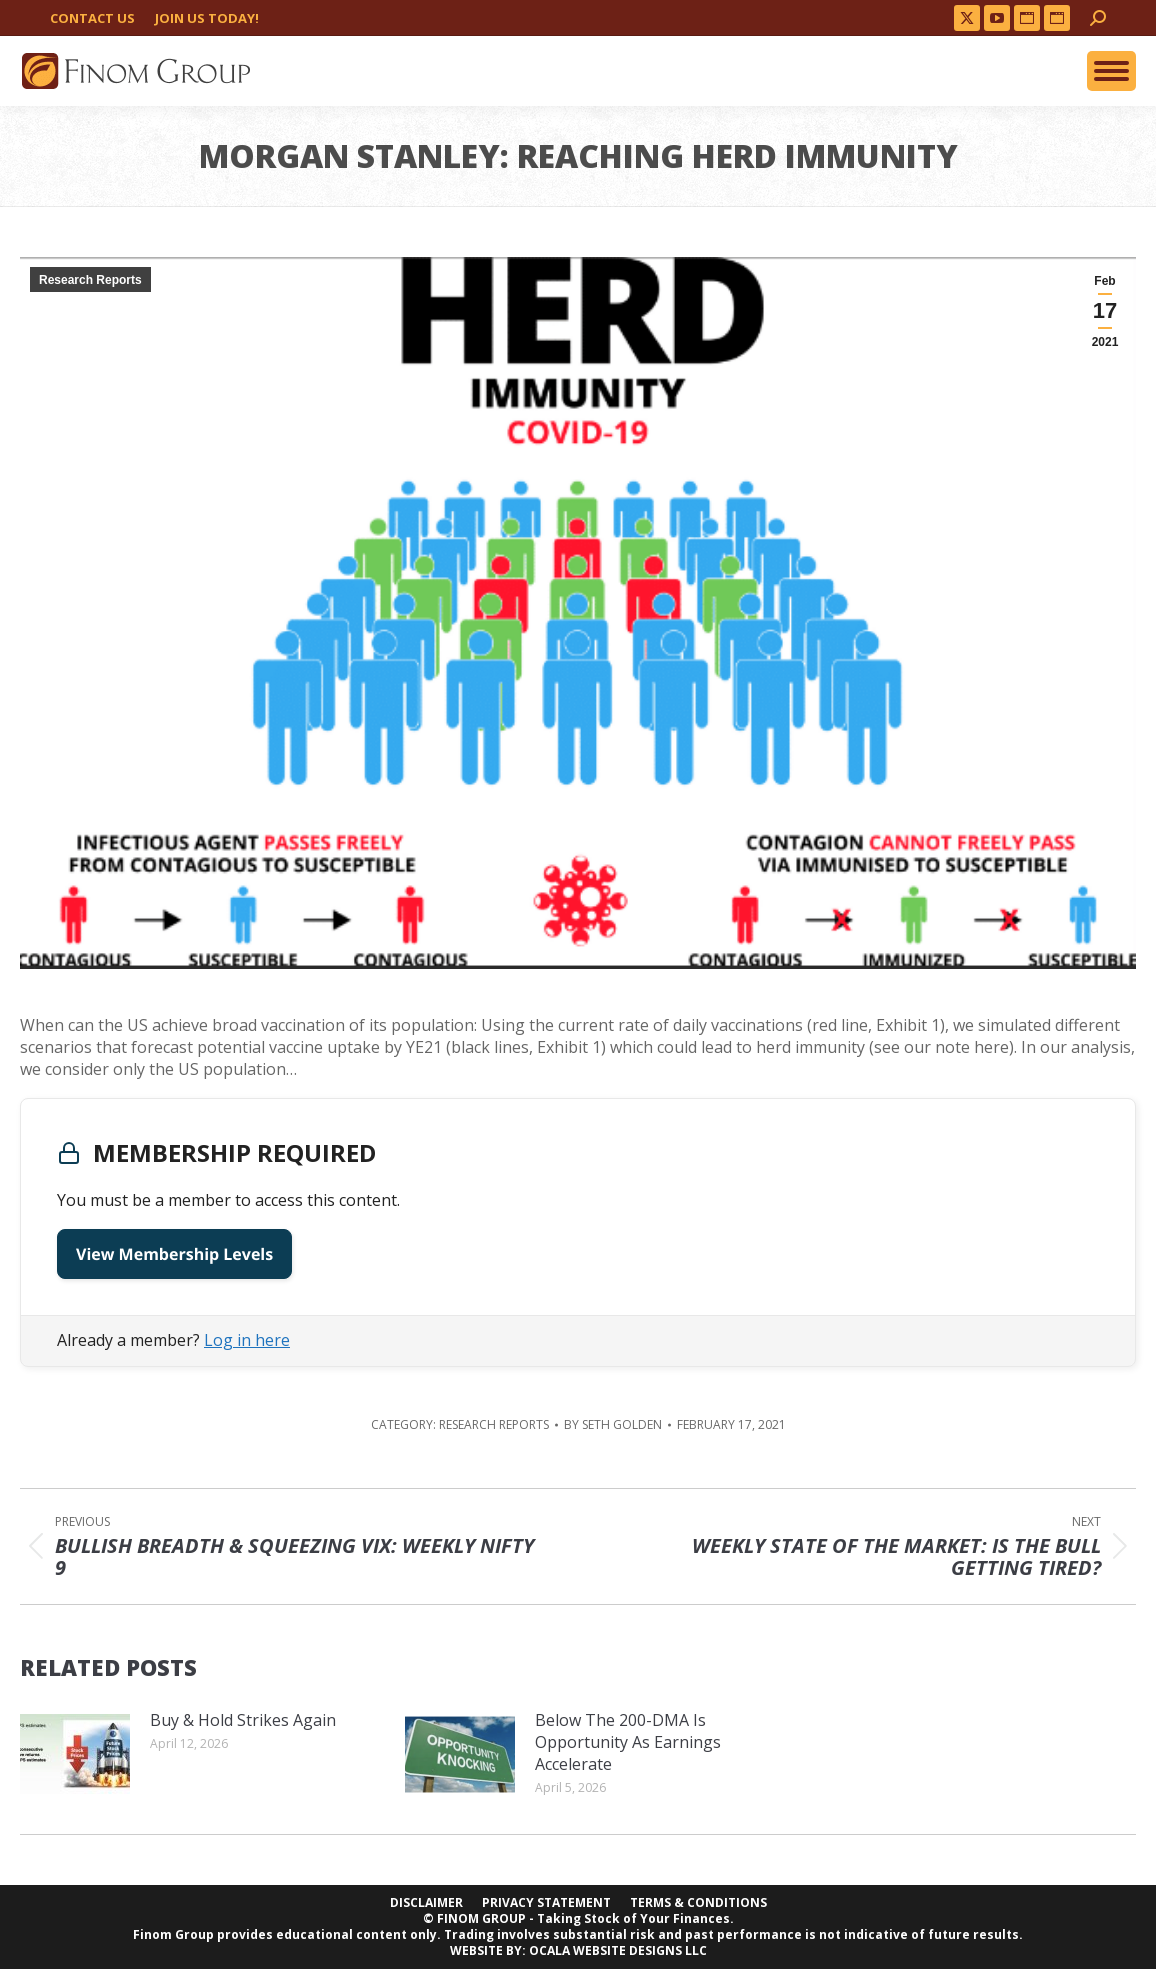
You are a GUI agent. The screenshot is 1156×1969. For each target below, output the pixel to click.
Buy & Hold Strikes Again (243, 1720)
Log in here (247, 1340)
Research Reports (90, 280)
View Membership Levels (174, 1254)
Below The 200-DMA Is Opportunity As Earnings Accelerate (628, 1742)
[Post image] (75, 1754)
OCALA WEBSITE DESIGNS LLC (618, 1950)
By (613, 1425)
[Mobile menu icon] (1111, 71)
